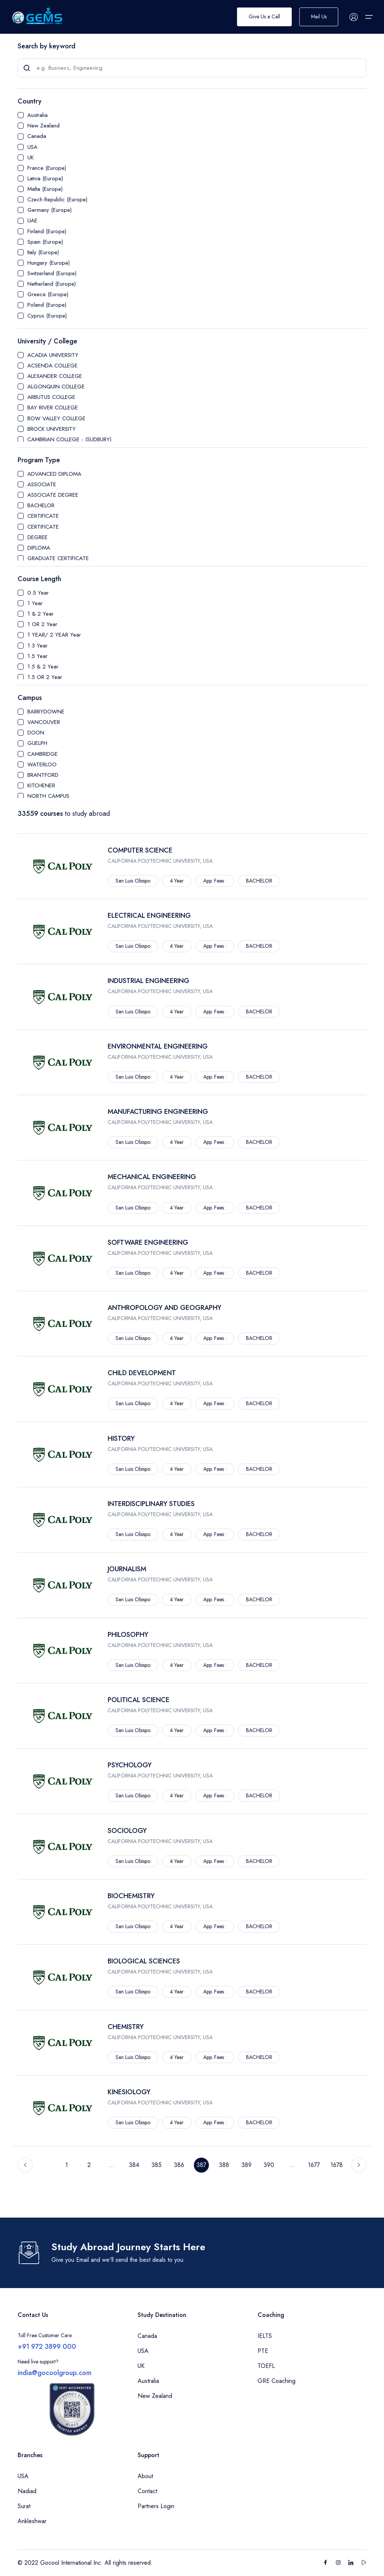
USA (32, 147)
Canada (36, 136)
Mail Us (319, 17)
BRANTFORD (42, 775)
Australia (37, 115)
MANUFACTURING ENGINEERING (158, 1111)
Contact (147, 2491)
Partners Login (156, 2506)
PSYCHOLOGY (130, 1765)
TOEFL (266, 2366)
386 (179, 2165)
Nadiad (27, 2491)
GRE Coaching (277, 2381)
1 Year (35, 603)
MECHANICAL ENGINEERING (152, 1177)
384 (134, 2165)
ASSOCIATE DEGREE (52, 495)
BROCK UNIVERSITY (51, 429)
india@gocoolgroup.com (55, 2373)
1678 (336, 2165)
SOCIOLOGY (127, 1831)
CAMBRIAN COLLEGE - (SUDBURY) (69, 439)
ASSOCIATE (41, 484)
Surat (24, 2506)
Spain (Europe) (45, 242)
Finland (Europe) (46, 231)
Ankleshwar (32, 2521)
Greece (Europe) (47, 294)
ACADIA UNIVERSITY (52, 355)
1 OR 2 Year (42, 624)
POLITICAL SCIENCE (139, 1700)
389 (247, 2165)
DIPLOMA (38, 548)
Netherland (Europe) (51, 284)
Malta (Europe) (45, 189)
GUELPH (37, 743)
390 (269, 2165)
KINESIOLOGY (129, 2092)
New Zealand (43, 125)
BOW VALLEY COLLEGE (56, 418)
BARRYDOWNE (45, 711)
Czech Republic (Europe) (57, 199)
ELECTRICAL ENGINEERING (149, 915)
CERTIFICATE (43, 516)
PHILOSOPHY (128, 1634)
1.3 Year (37, 645)
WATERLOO (42, 764)
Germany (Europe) (49, 210)
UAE (32, 220)
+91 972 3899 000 (47, 2346)
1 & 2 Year (40, 614)
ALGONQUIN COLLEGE (56, 386)
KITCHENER (41, 785)
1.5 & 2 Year (42, 666)
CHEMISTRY (126, 2027)
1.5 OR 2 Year (44, 677)
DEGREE (37, 537)
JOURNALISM (127, 1569)
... (111, 2165)
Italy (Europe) (43, 252)
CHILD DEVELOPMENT (142, 1373)
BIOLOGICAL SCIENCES (144, 1961)
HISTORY (121, 1438)
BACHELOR (40, 505)
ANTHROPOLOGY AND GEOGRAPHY (164, 1308)
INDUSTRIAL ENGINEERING (148, 981)
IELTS (265, 2336)
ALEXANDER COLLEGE (54, 376)
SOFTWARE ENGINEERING (148, 1242)
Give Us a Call (264, 17)
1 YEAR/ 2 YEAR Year (54, 635)
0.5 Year (38, 593)
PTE (263, 2351)
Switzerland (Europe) (51, 273)
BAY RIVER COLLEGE (52, 407)
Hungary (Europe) (48, 263)
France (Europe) (46, 168)
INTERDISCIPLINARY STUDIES (151, 1504)
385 (157, 2165)
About (145, 2476)
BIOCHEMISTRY (131, 1896)
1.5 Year (37, 656)
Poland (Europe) (46, 305)
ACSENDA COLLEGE (52, 365)
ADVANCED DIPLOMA (54, 474)
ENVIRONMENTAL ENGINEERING (158, 1046)
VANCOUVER (43, 722)
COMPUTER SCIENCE (140, 850)
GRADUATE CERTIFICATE (58, 558)
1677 (314, 2165)
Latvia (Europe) (45, 178)
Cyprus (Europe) (47, 316)
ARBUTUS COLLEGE (51, 397)
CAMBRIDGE (42, 754)
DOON (35, 732)
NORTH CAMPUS (48, 796)
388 (224, 2165)
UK (30, 157)
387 (201, 2165)
